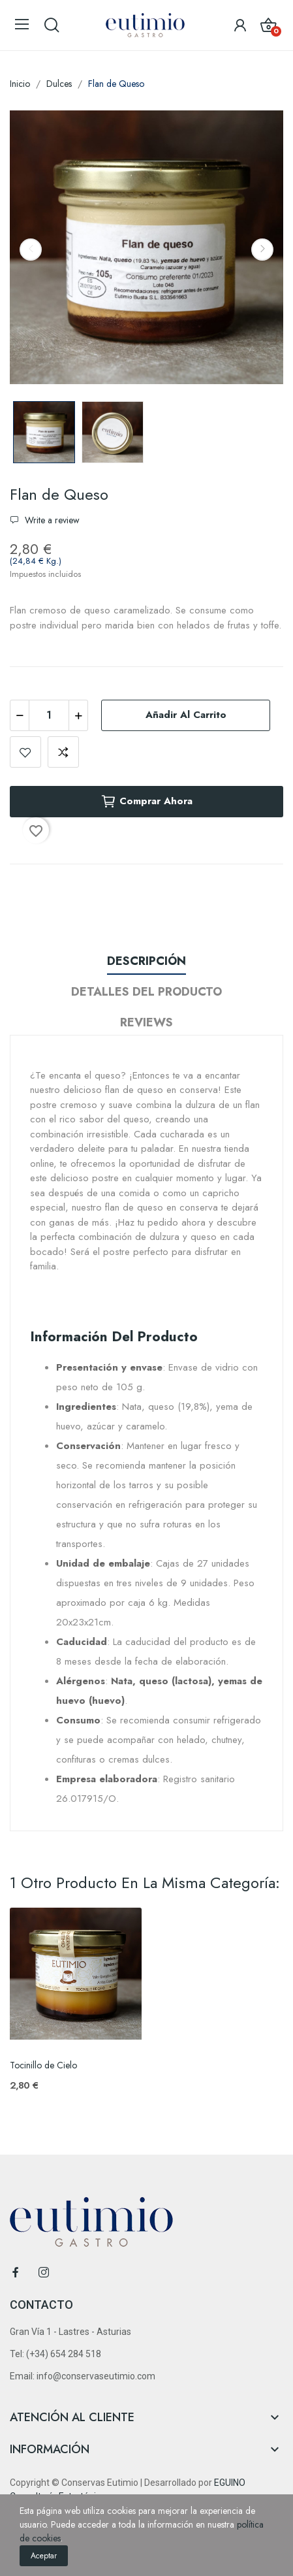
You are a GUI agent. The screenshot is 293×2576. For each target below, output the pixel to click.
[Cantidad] (49, 715)
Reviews (146, 1022)
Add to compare (63, 751)
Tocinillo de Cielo (43, 2065)
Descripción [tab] (146, 961)
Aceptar (44, 2556)
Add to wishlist (25, 751)
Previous (31, 249)
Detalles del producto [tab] (146, 991)
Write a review (51, 520)
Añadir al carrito (186, 715)
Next (262, 249)
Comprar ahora (146, 801)
